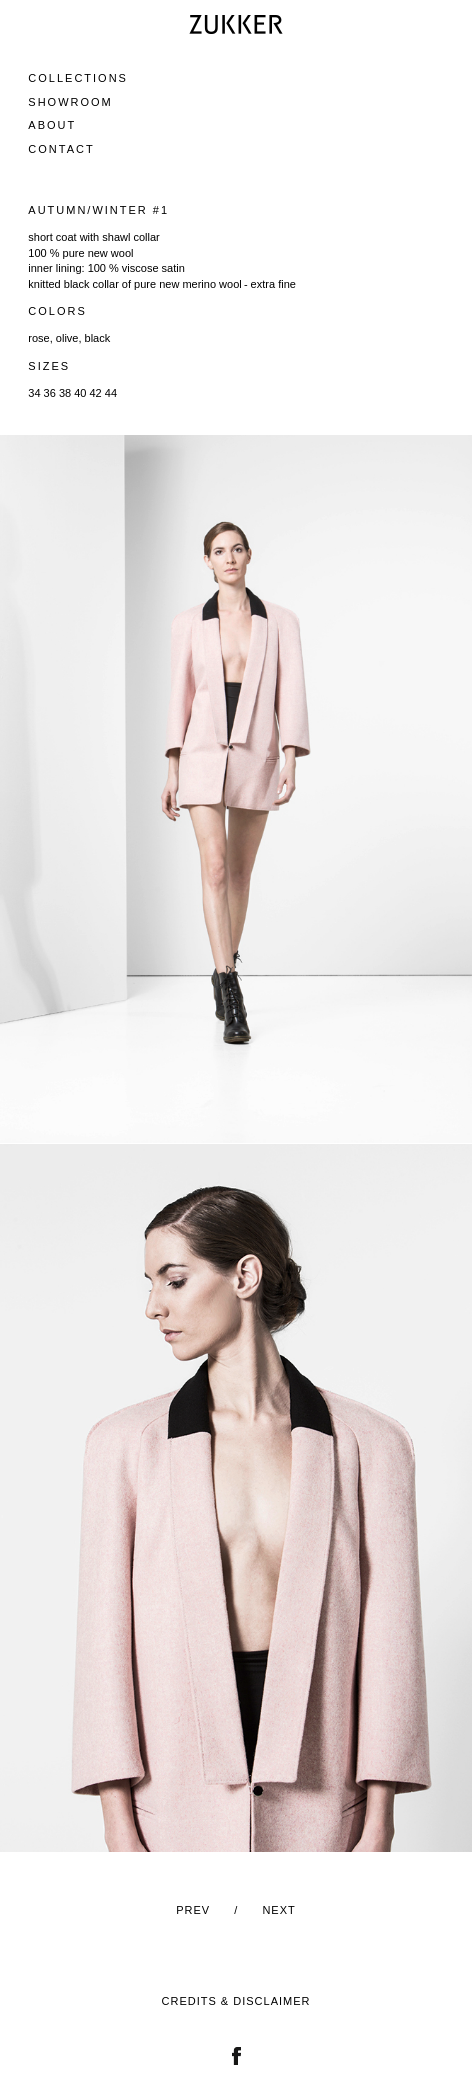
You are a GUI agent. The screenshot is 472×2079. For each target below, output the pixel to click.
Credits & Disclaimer (236, 2001)
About (52, 125)
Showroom (70, 102)
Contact (61, 149)
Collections (78, 78)
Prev (193, 1910)
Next (278, 1910)
